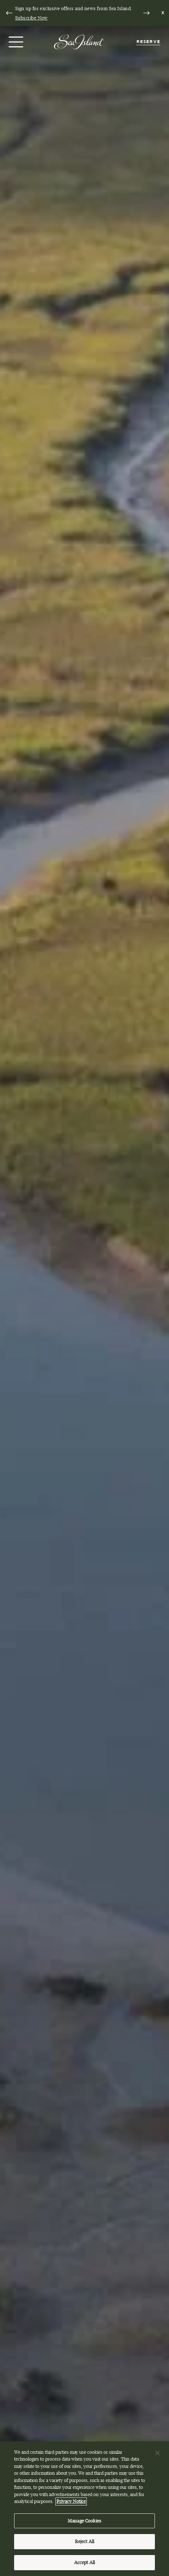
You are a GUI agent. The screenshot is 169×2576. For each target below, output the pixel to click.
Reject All (84, 2544)
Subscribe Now (31, 18)
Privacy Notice (71, 2504)
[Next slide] (146, 13)
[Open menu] (15, 42)
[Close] (157, 2456)
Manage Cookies (84, 2523)
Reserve (148, 41)
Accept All (84, 2565)
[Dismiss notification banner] (163, 13)
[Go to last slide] (9, 13)
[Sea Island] (79, 41)
